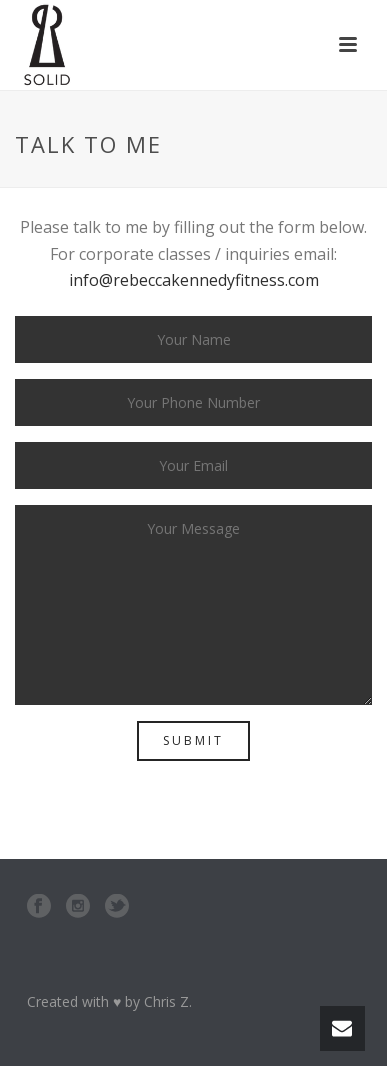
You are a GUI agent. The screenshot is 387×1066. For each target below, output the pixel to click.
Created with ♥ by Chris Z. (109, 1001)
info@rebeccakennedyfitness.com (194, 280)
